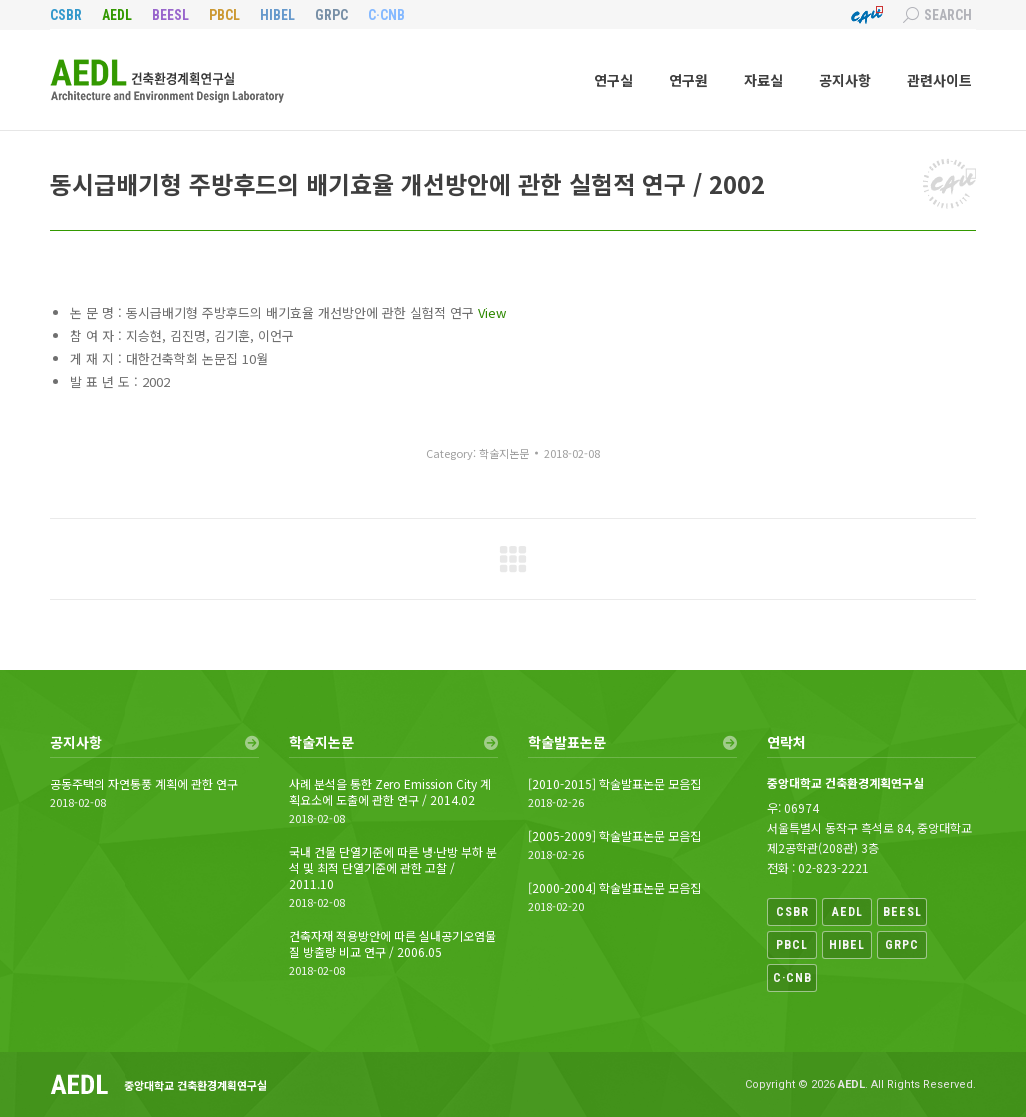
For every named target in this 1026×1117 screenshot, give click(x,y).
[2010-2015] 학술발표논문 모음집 (614, 784)
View (492, 312)
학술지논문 (504, 453)
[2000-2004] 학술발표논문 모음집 (614, 888)
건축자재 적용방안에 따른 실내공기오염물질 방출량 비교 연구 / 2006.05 (392, 944)
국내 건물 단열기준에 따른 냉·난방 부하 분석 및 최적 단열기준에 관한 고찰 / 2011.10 (393, 868)
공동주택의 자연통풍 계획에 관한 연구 (144, 784)
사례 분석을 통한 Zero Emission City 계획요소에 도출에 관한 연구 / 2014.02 (390, 792)
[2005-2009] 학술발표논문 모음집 (614, 836)
